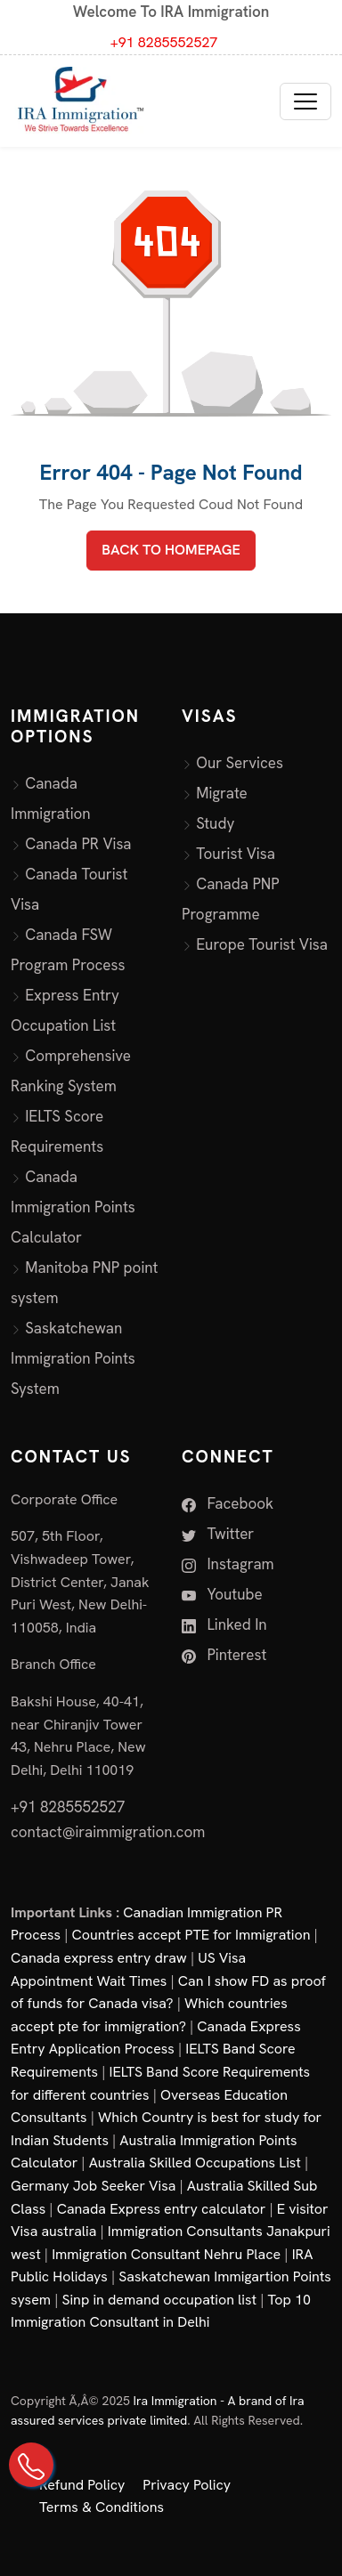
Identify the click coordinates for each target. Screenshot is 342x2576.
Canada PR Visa (78, 844)
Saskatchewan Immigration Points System (73, 1358)
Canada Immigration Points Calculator (73, 1207)
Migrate (222, 793)
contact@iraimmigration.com (108, 1832)
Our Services (239, 763)
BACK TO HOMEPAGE (171, 549)
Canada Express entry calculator (161, 2208)
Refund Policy (82, 2484)
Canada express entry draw (99, 1957)
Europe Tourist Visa (262, 944)
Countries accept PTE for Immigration (191, 1934)
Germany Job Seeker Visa (93, 2185)
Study (215, 823)
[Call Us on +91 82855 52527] (31, 2464)
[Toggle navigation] (305, 101)
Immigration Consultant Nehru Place (166, 2254)
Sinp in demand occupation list (158, 2299)
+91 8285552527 (164, 42)
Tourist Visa (235, 853)
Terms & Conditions (101, 2507)
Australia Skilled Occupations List (195, 2162)
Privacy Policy (186, 2484)
